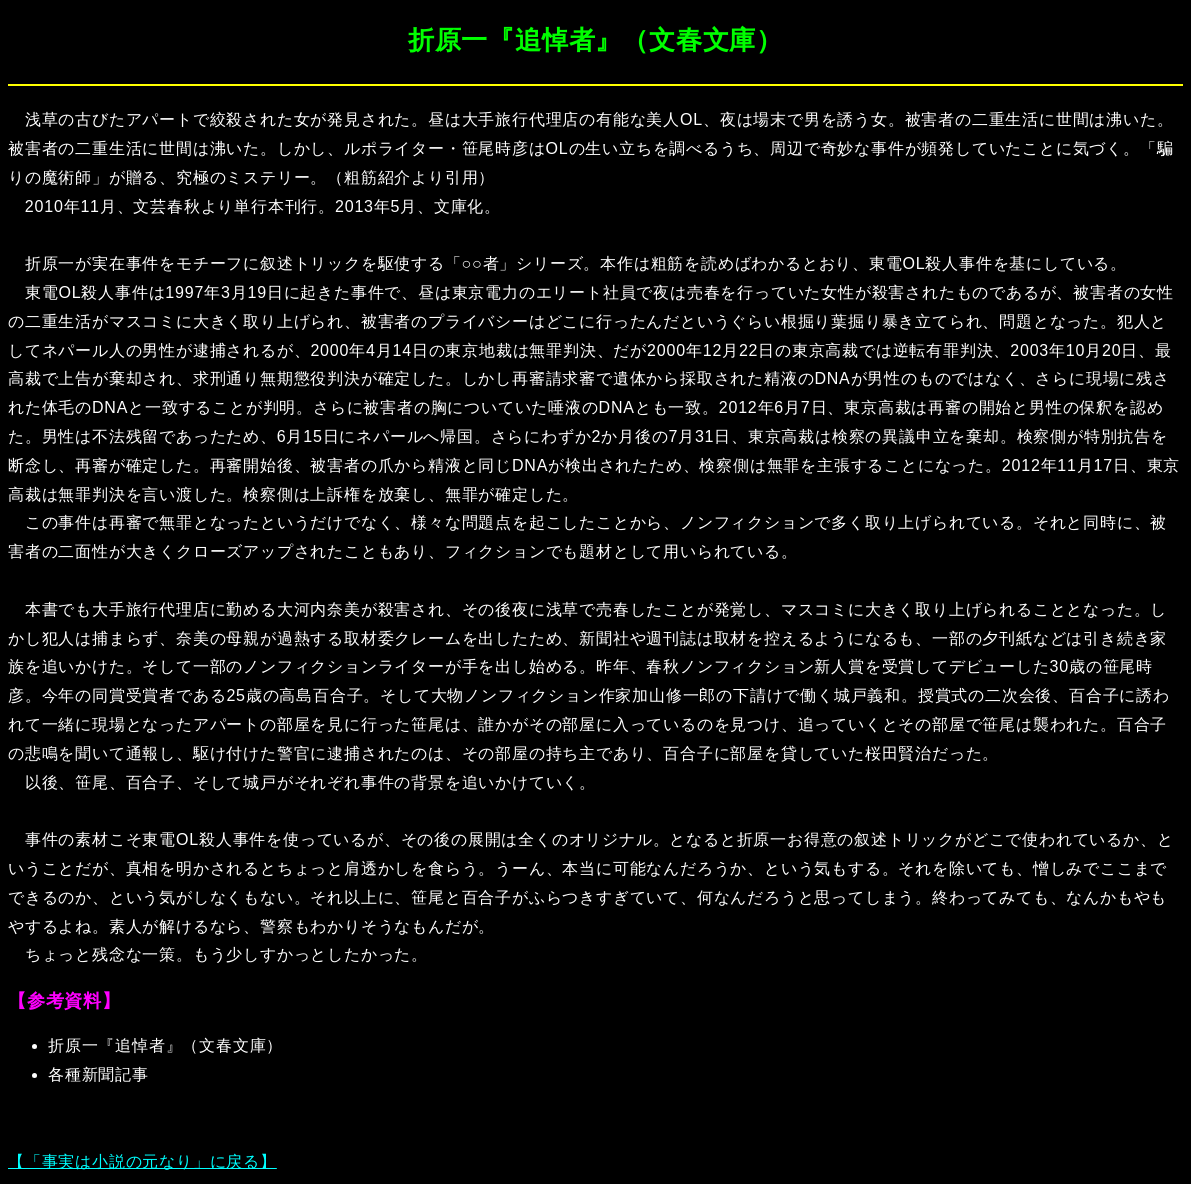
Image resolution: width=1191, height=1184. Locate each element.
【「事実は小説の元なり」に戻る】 (142, 1161)
